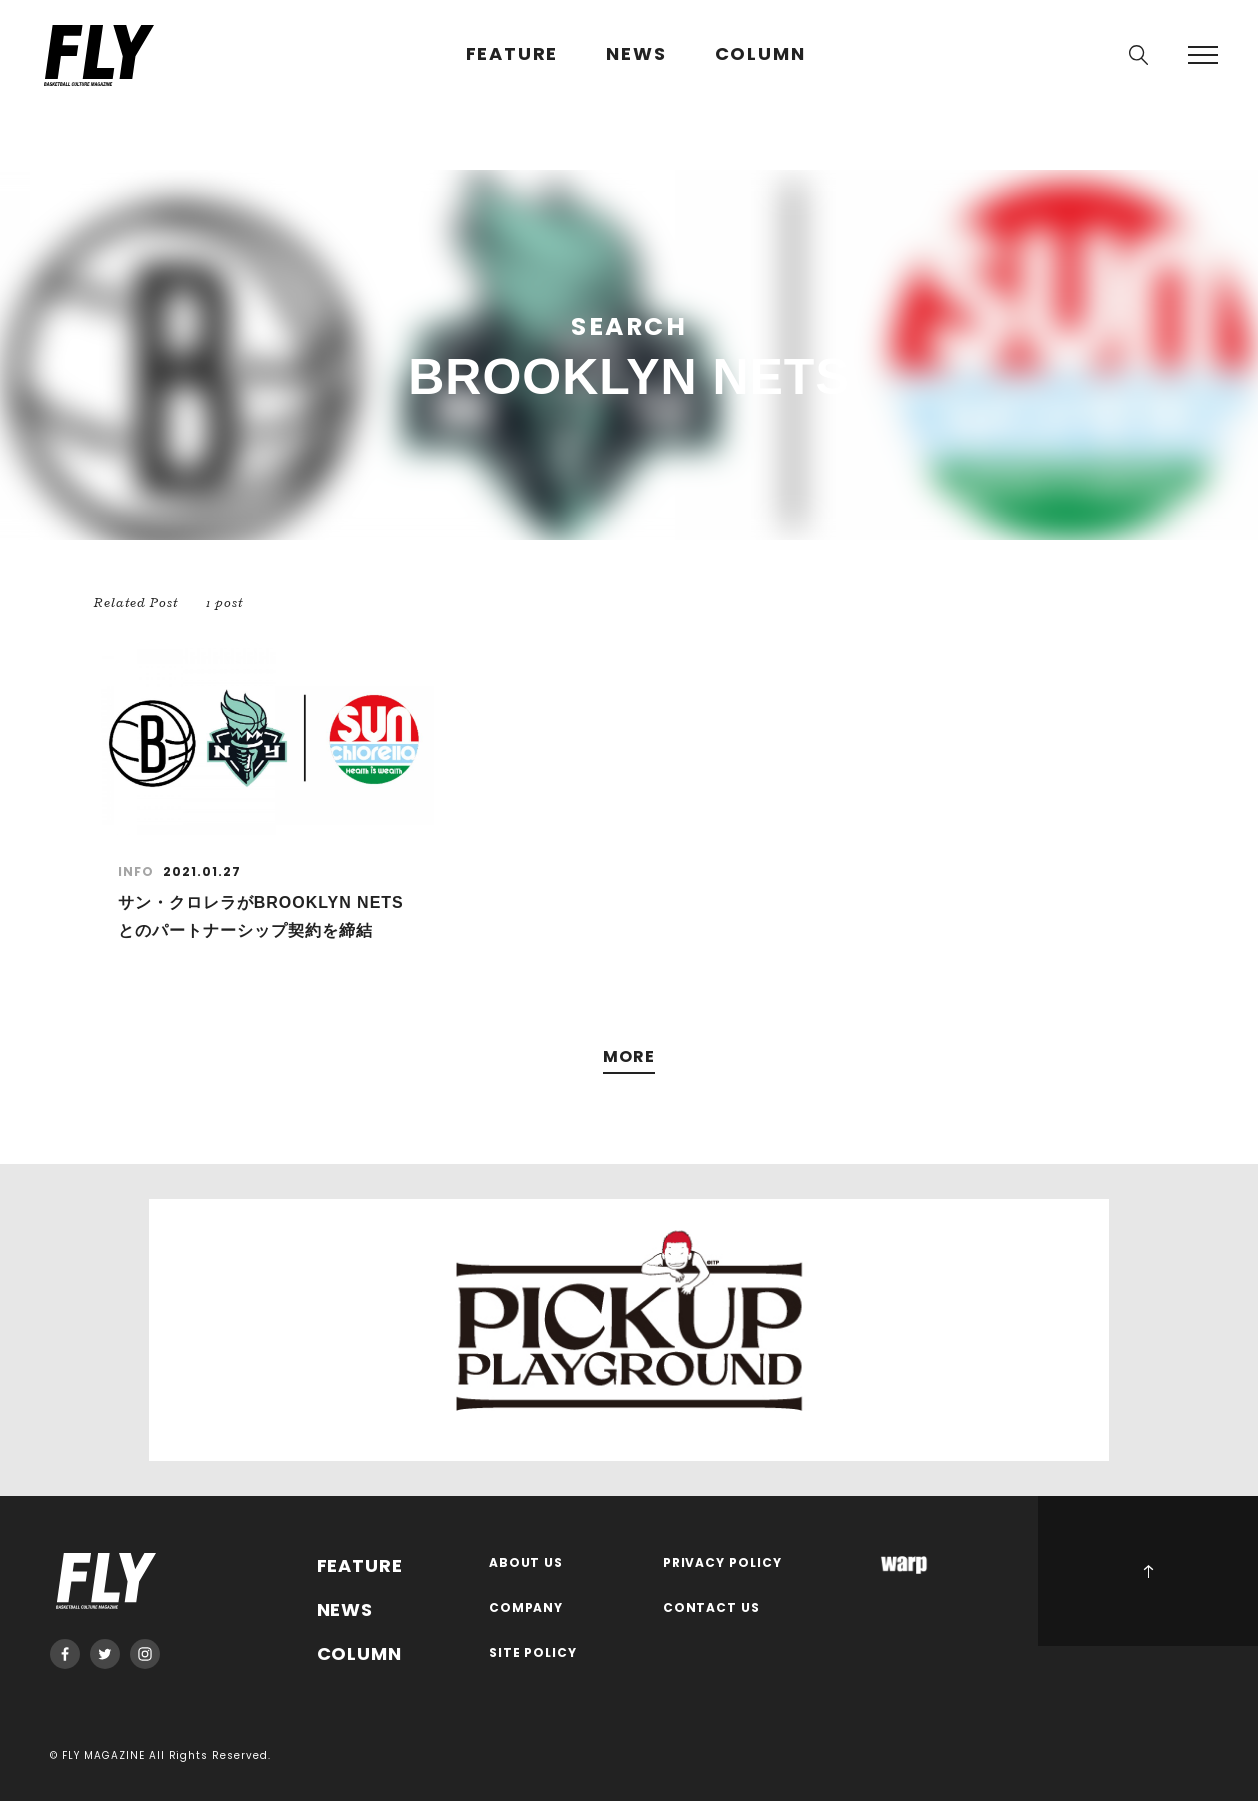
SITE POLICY (533, 1653)
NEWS (636, 54)
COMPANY (526, 1608)
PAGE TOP (1148, 1571)
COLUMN (760, 54)
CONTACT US (712, 1608)
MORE (629, 1057)
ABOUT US (526, 1563)
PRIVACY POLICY (723, 1563)
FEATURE (512, 54)
